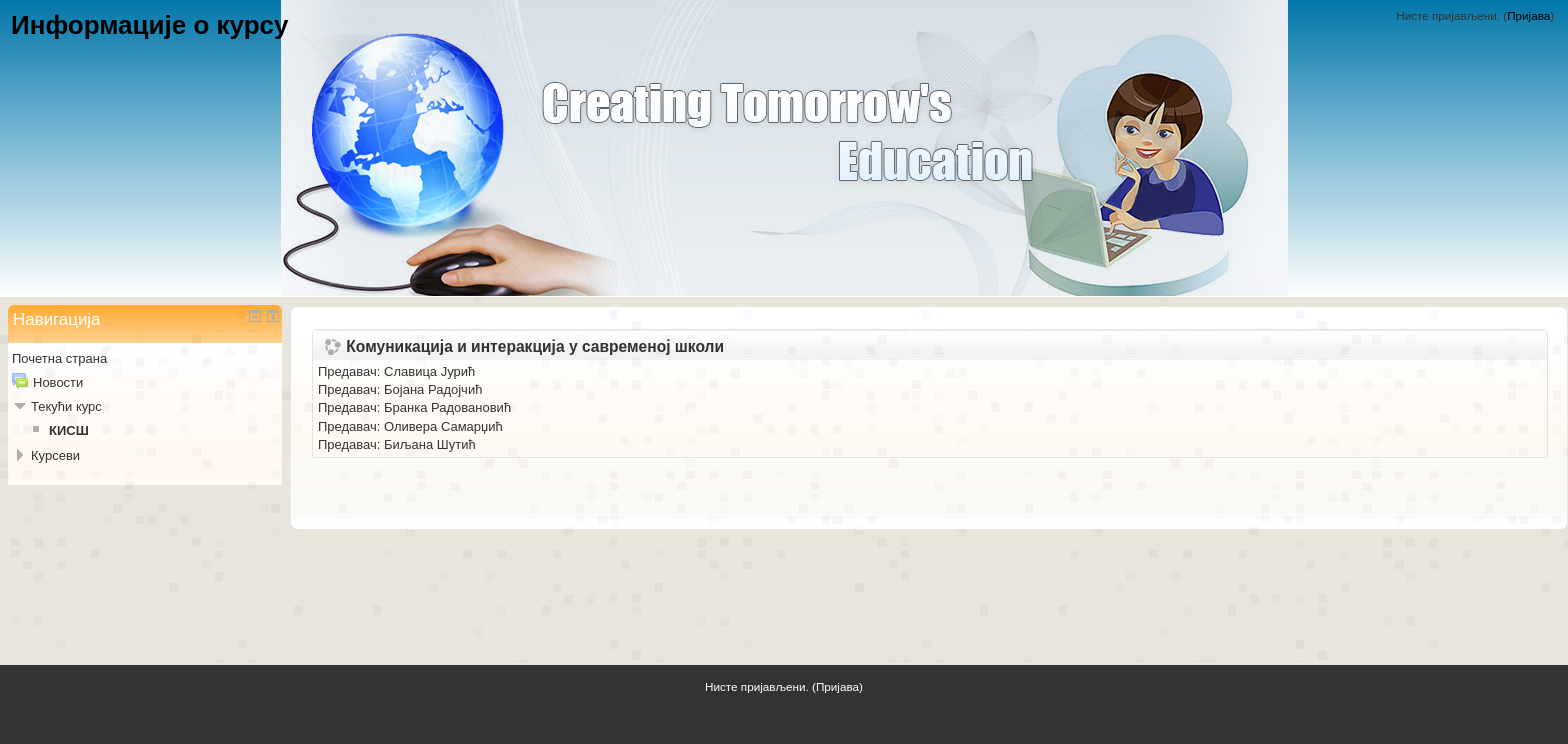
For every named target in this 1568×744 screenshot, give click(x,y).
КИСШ (69, 430)
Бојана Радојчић (433, 389)
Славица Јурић (429, 371)
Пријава (1528, 15)
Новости (58, 382)
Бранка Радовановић (447, 407)
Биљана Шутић (430, 444)
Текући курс (66, 406)
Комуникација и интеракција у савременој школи (535, 347)
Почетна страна (59, 358)
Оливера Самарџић (443, 426)
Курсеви (55, 455)
